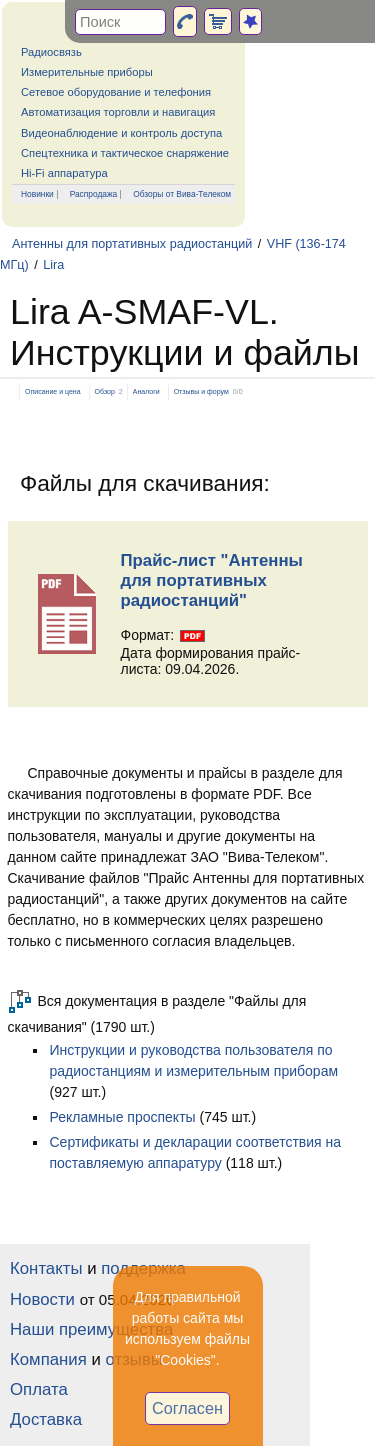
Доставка (46, 1419)
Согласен (187, 1408)
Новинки (37, 194)
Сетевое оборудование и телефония (116, 92)
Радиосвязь (51, 52)
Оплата (39, 1389)
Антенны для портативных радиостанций (132, 244)
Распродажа (94, 194)
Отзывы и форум (201, 391)
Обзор (105, 391)
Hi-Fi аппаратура (64, 173)
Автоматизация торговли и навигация (118, 112)
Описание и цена (53, 391)
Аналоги (146, 391)
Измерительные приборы (87, 72)
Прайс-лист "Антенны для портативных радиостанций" (212, 580)
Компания (48, 1359)
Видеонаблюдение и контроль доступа (121, 133)
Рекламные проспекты (123, 1117)
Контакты (46, 1268)
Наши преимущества (91, 1329)
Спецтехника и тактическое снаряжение (125, 153)
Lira (53, 265)
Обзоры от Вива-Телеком (182, 194)
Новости (42, 1299)
